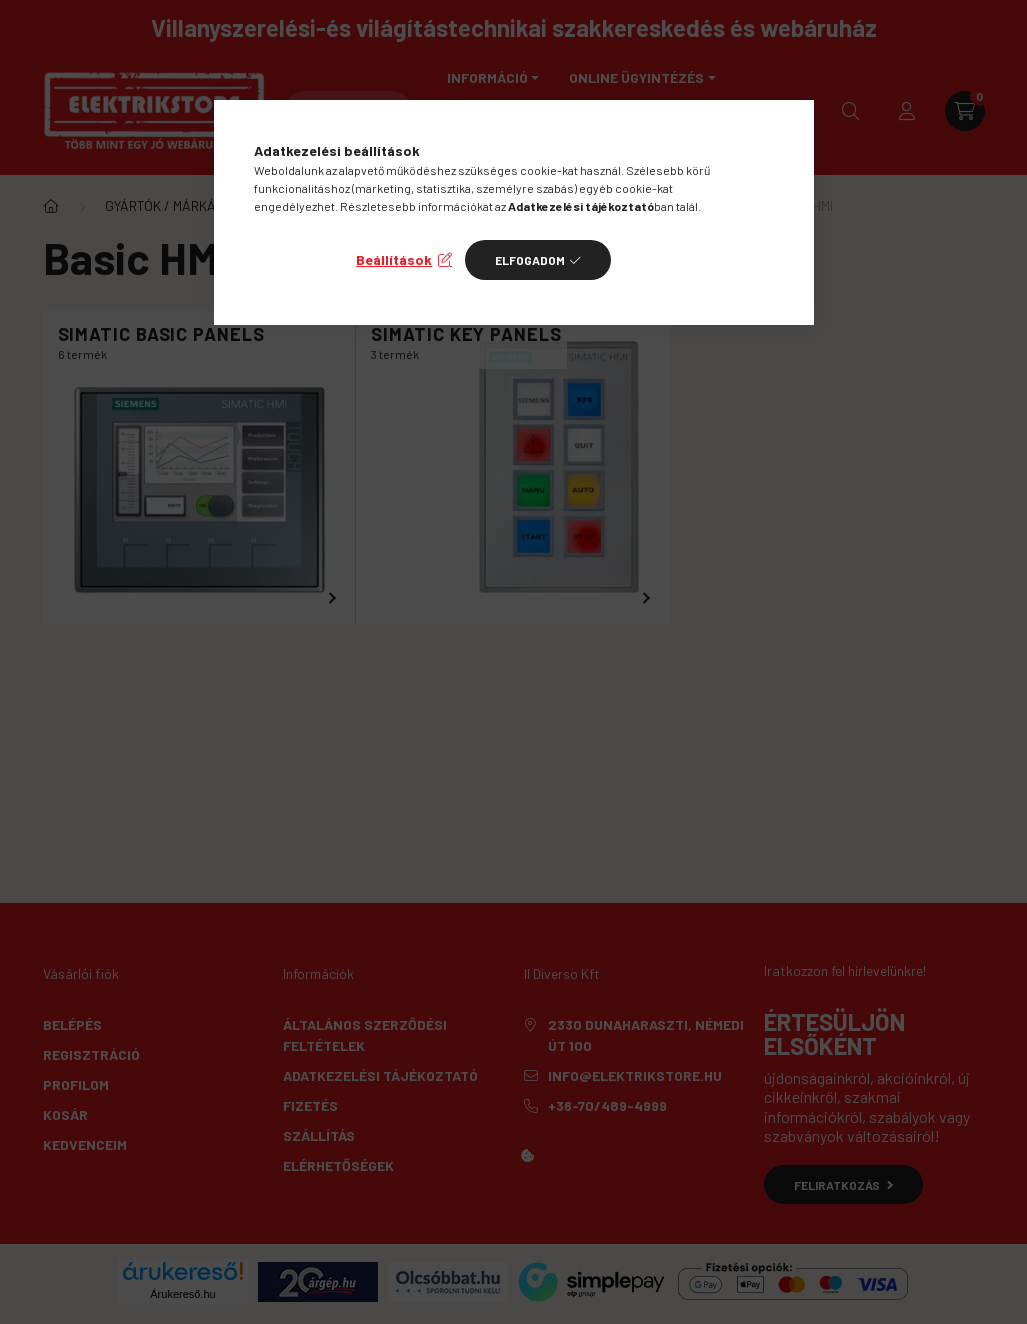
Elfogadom (530, 260)
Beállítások (394, 259)
